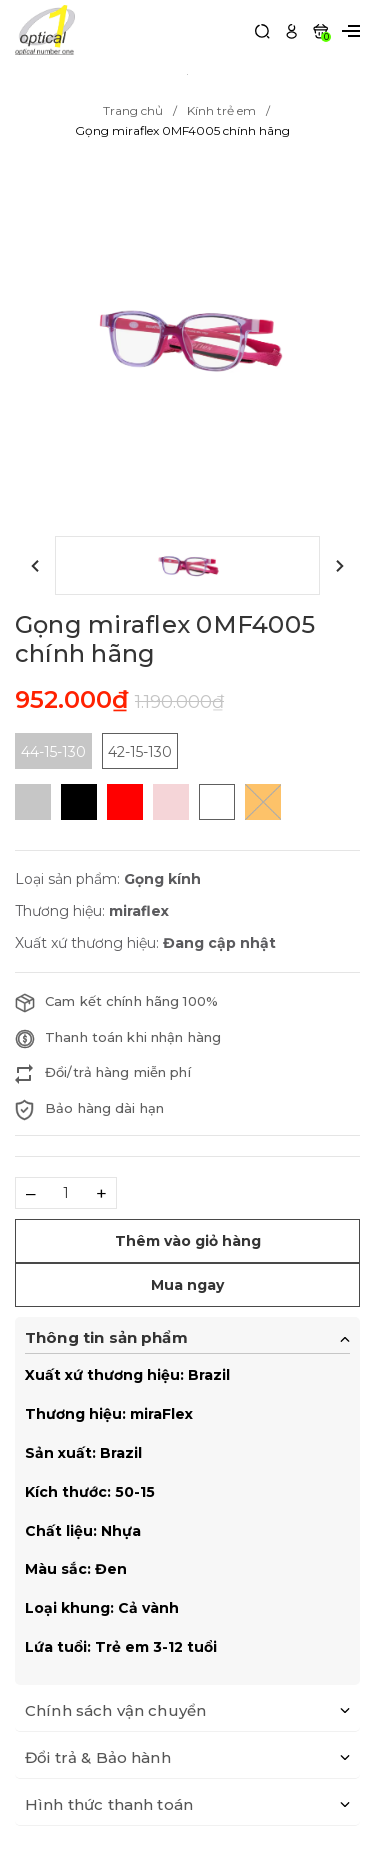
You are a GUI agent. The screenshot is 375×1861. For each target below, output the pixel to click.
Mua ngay (187, 1285)
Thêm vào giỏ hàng (188, 1241)
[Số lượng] (66, 1193)
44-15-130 (53, 752)
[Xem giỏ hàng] (320, 29)
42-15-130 (140, 752)
